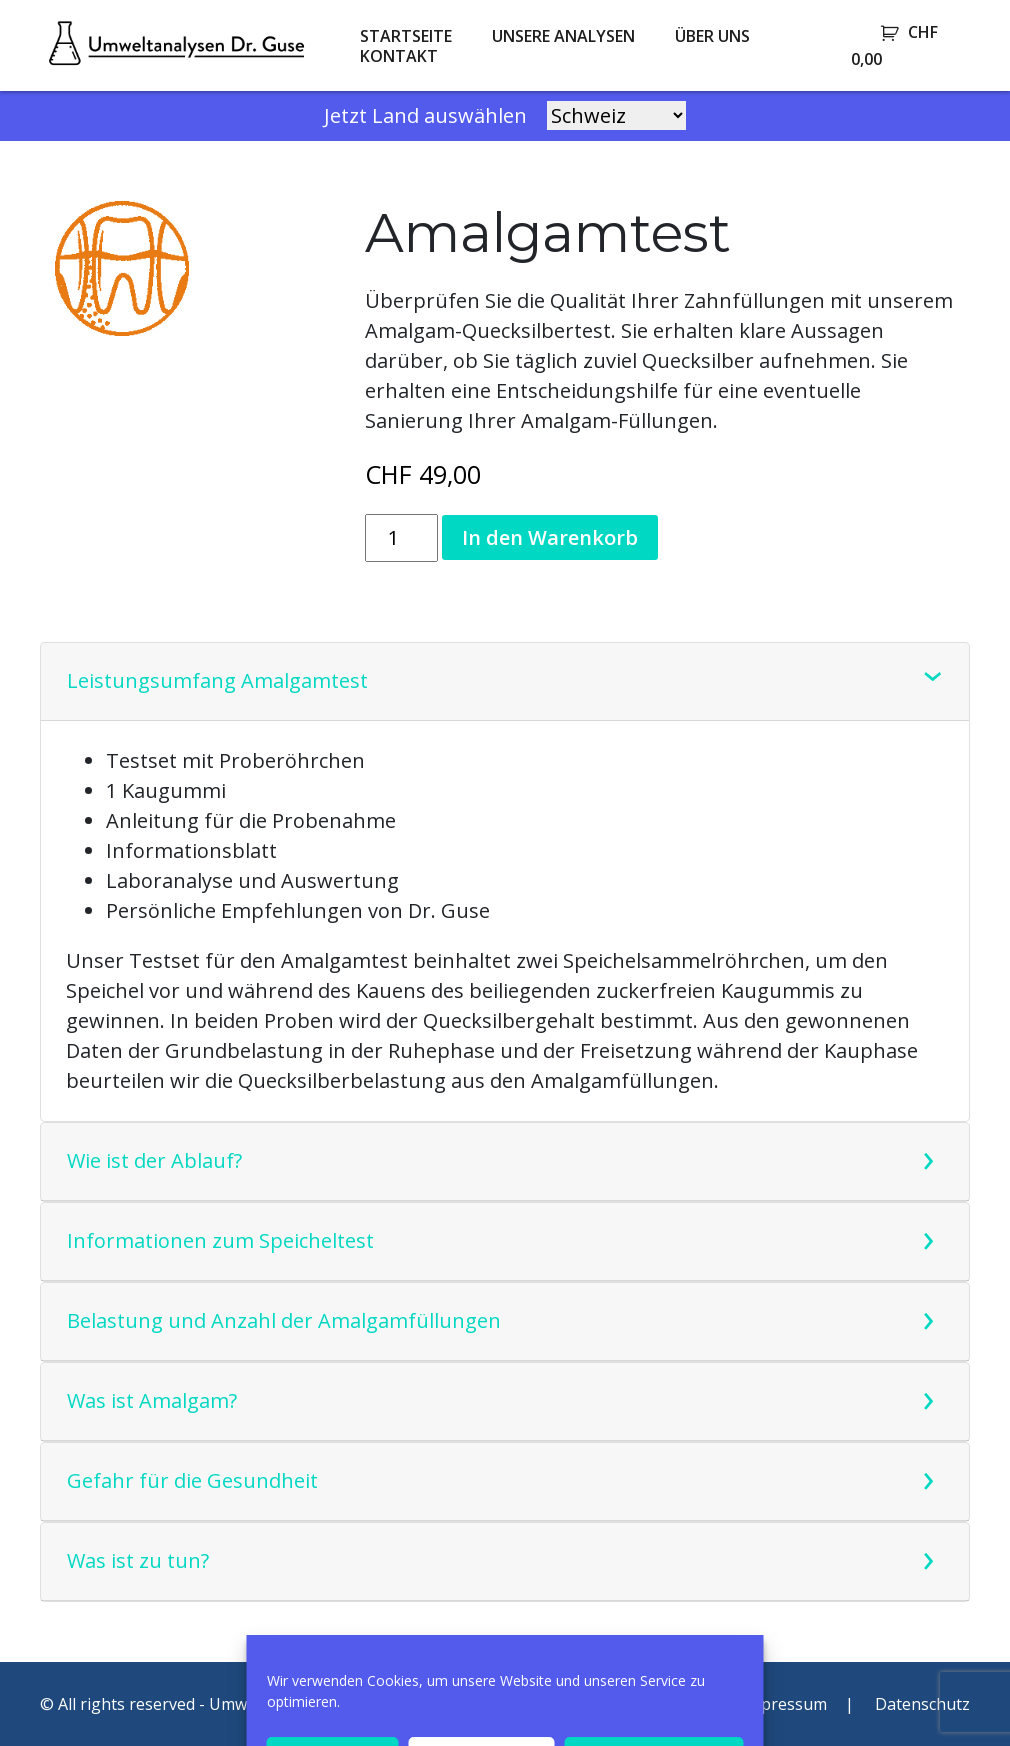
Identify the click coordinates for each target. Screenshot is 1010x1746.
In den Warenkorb (550, 537)
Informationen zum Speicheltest (220, 1240)
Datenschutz (922, 1704)
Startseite (406, 36)
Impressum (784, 1704)
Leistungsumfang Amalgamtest (217, 680)
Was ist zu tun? (138, 1560)
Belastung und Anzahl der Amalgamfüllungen (284, 1320)
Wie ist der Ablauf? (154, 1160)
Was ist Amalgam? (152, 1400)
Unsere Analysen (563, 36)
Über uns (712, 36)
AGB (678, 1704)
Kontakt (399, 56)
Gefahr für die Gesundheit (192, 1480)
